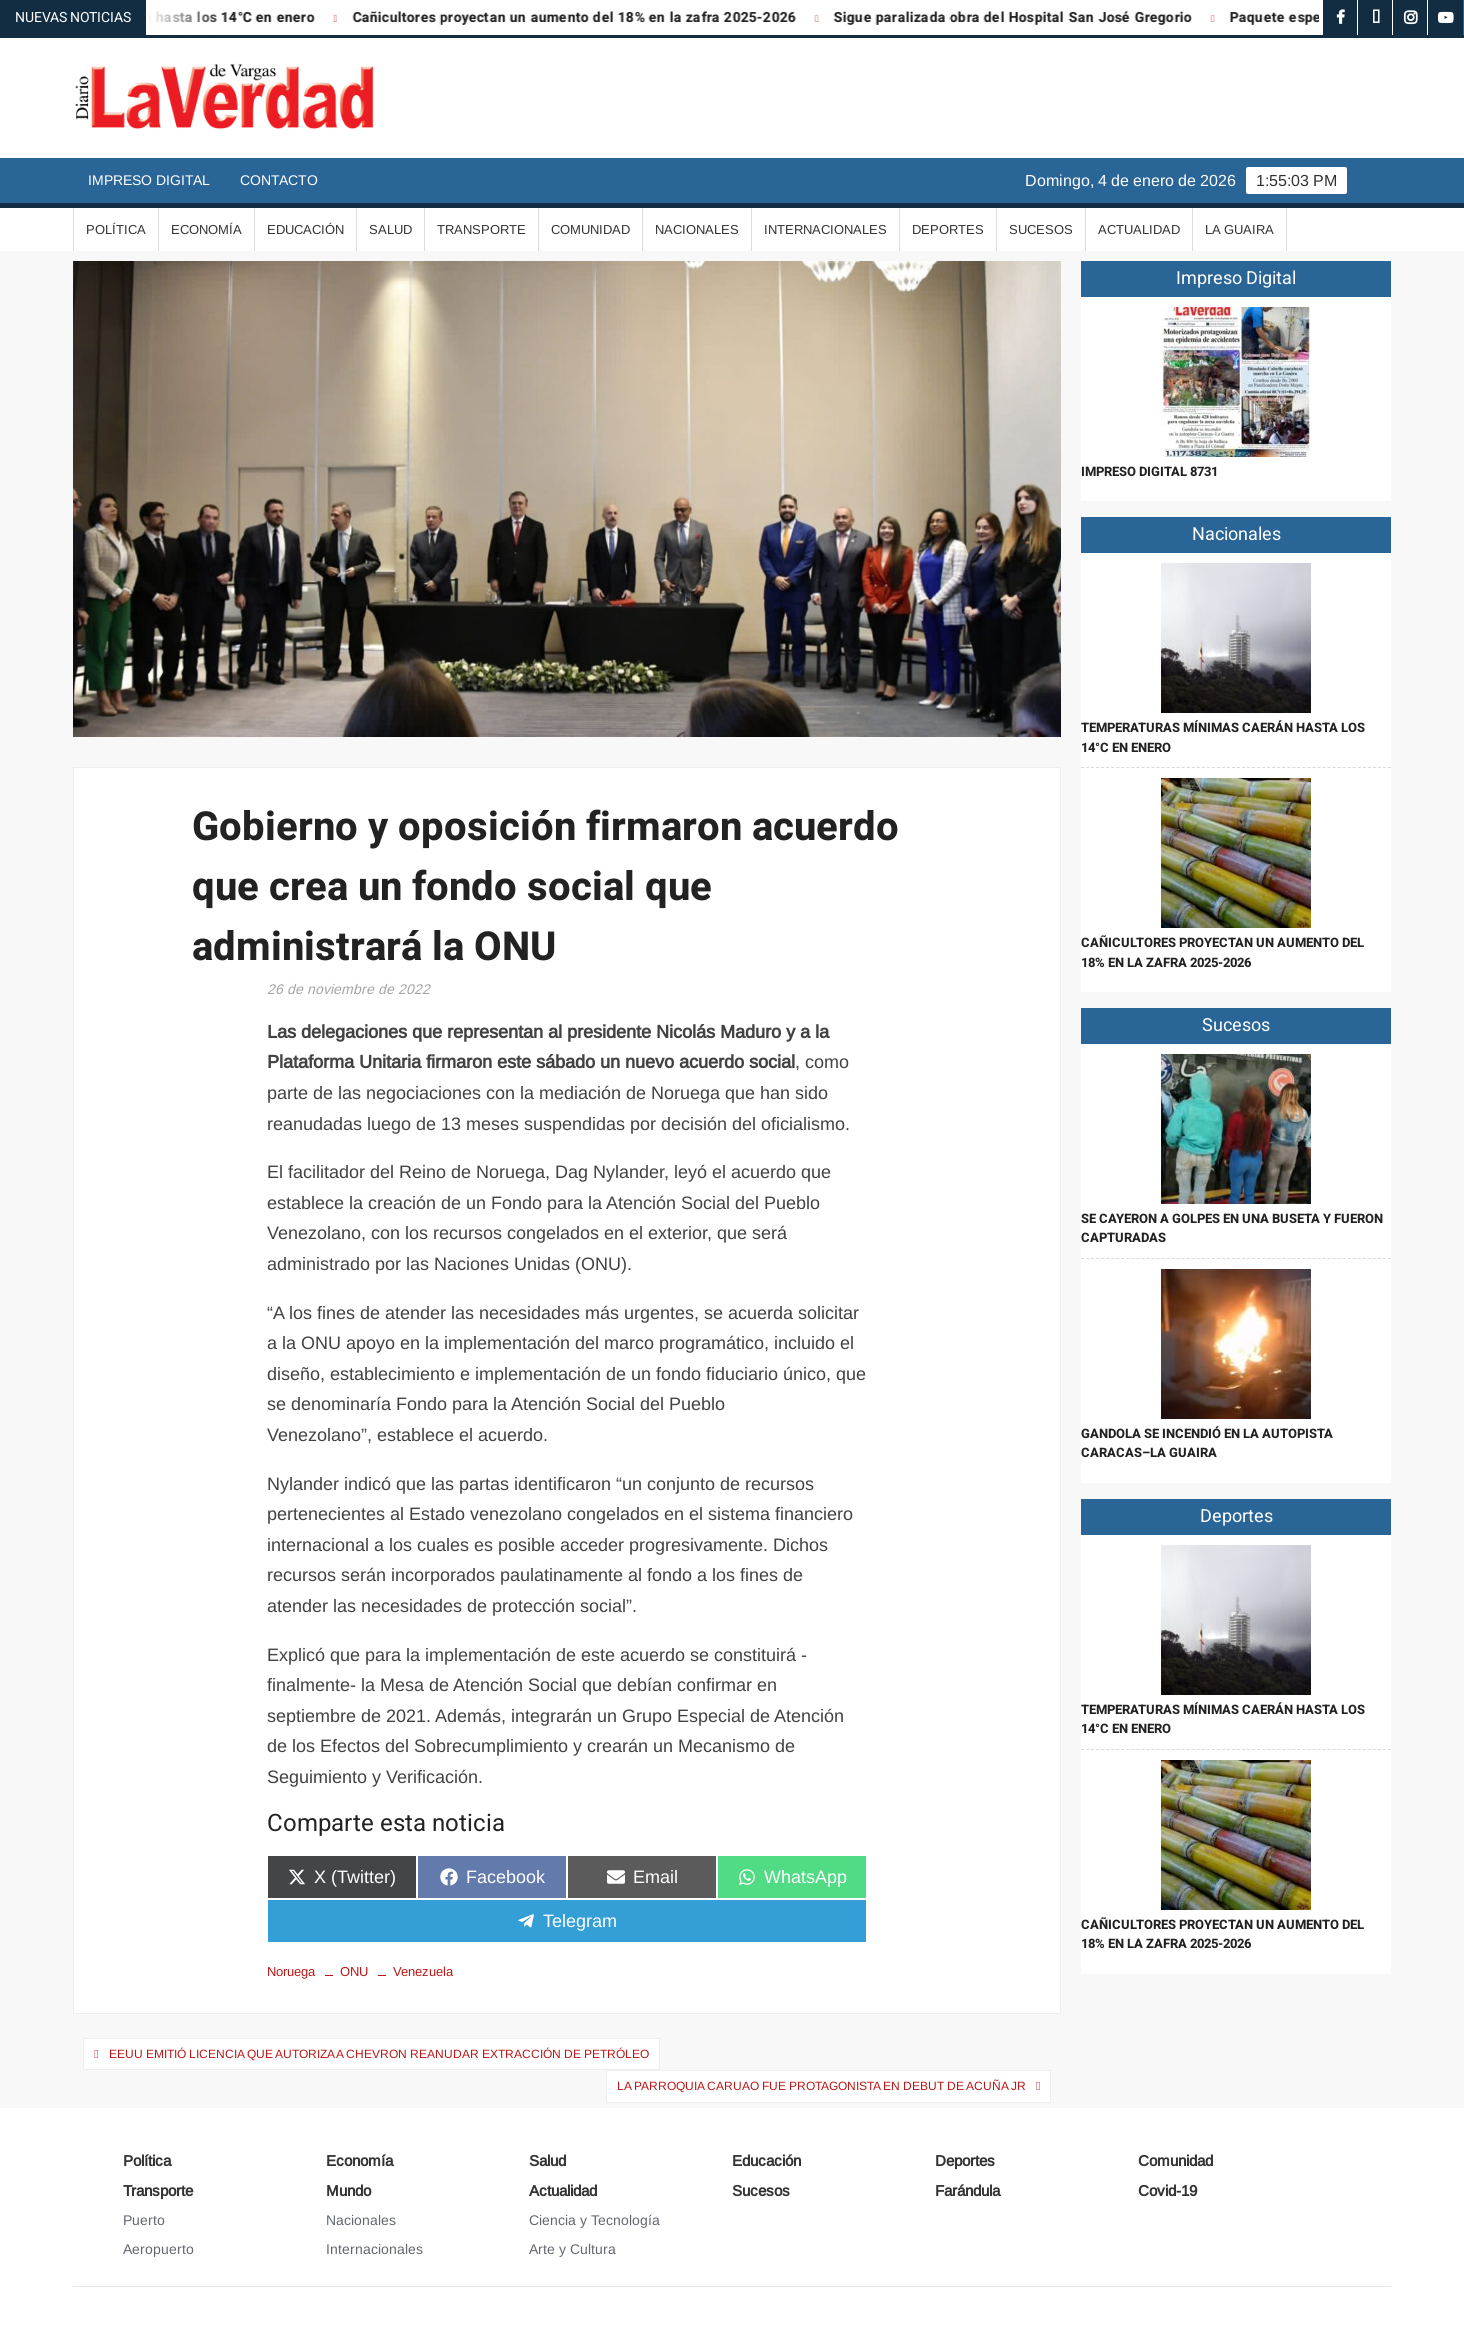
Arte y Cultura (572, 2249)
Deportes (948, 229)
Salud (390, 229)
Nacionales (697, 229)
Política (116, 229)
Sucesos (1041, 229)
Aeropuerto (158, 2249)
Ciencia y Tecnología (594, 2220)
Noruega (291, 1971)
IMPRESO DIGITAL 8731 (1149, 471)
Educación (305, 229)
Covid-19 (1167, 2190)
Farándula (967, 2190)
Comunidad (590, 229)
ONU (354, 1971)
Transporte (481, 229)
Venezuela (423, 1971)
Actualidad (1139, 229)
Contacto (279, 180)
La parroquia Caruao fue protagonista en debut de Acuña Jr (821, 2086)
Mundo (348, 2190)
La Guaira (1239, 229)
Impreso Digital (149, 180)
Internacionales (825, 229)
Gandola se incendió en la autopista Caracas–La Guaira (1207, 1443)
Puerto (144, 2220)
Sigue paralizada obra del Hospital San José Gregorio (1027, 17)
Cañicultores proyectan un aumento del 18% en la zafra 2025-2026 (589, 17)
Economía (206, 229)
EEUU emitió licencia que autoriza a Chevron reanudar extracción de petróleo (379, 2054)
